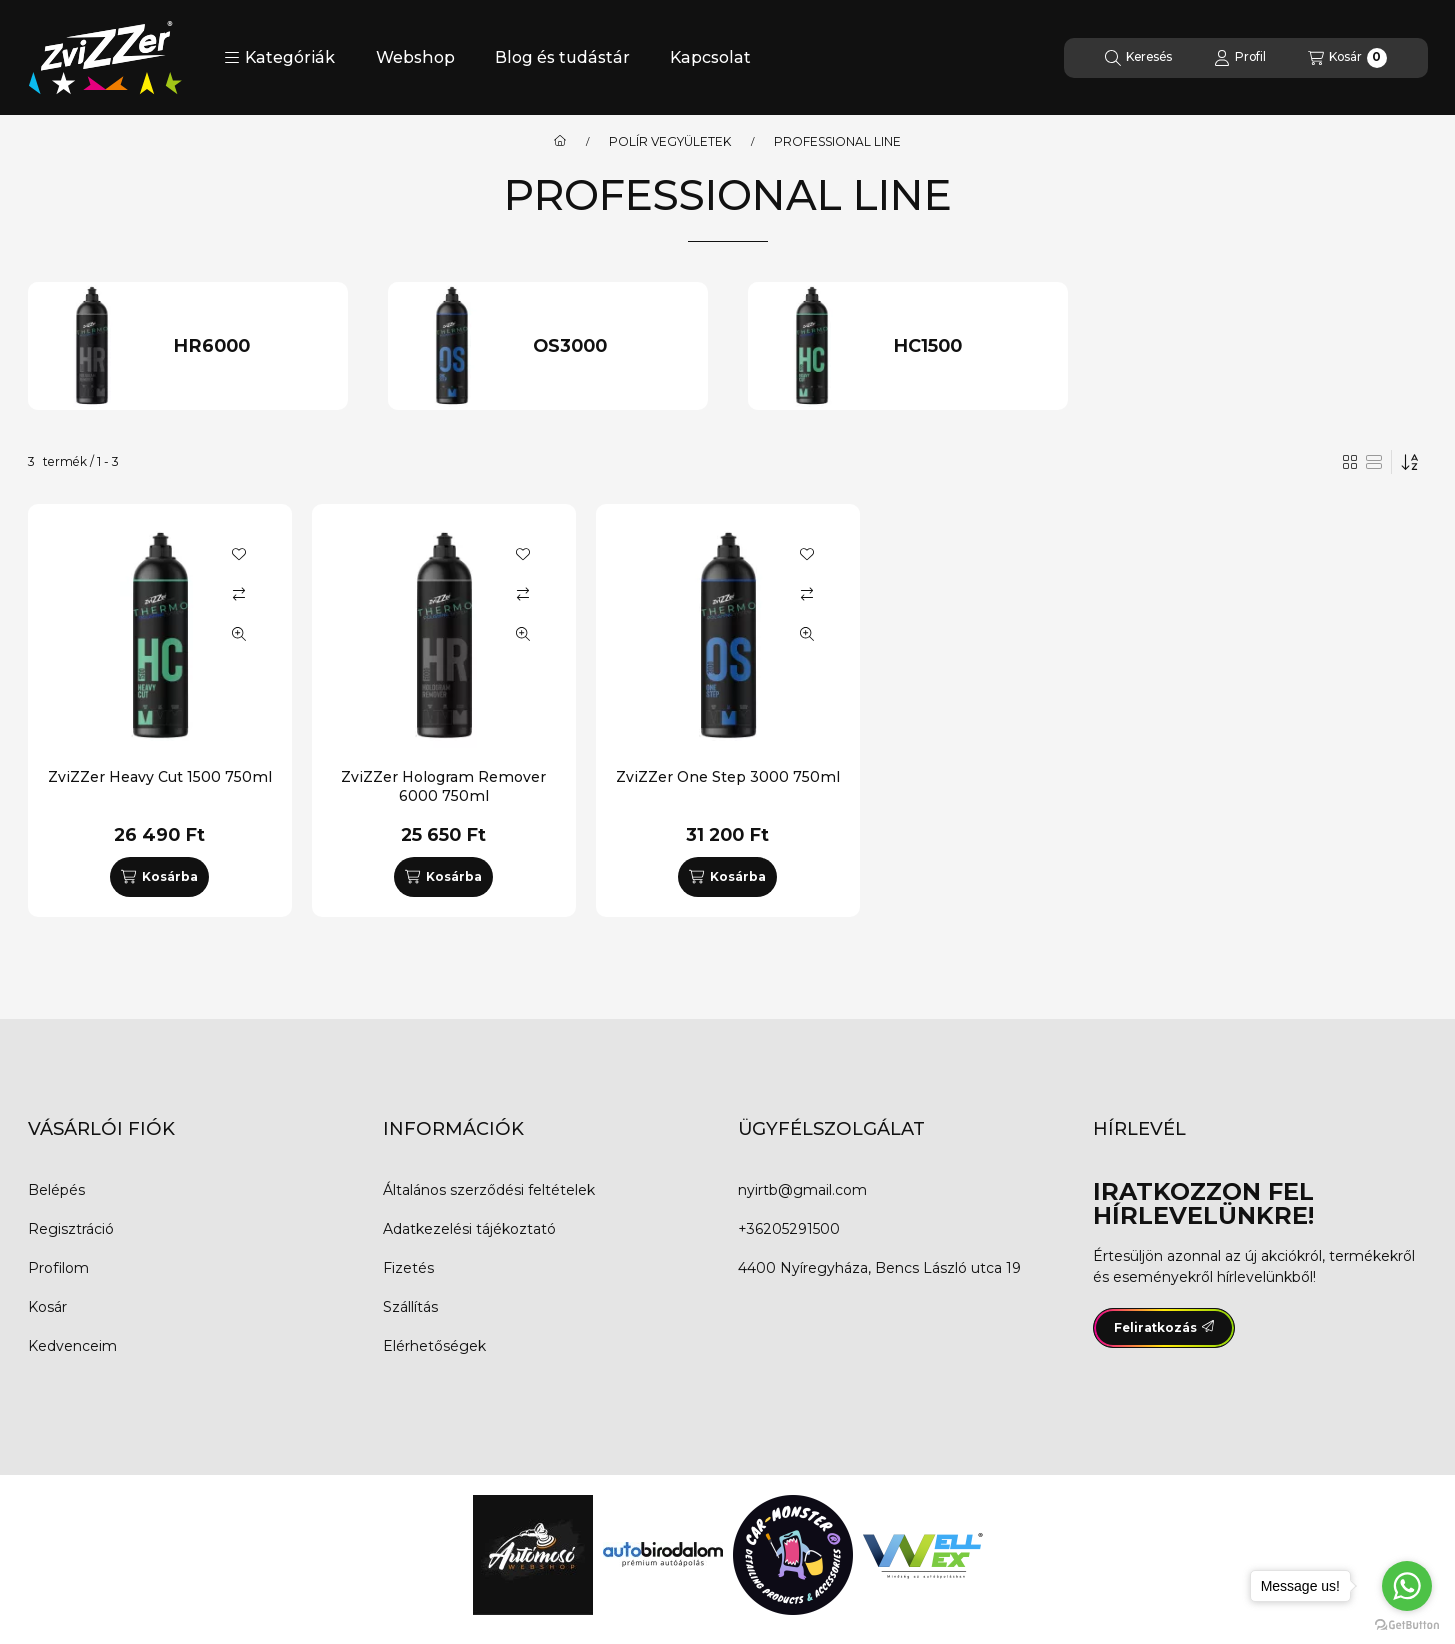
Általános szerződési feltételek (489, 1190)
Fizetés (408, 1268)
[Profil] (1240, 58)
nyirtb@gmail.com (802, 1190)
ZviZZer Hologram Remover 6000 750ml (443, 786)
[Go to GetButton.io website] (1407, 1624)
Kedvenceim (72, 1346)
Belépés (56, 1190)
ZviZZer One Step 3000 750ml (728, 777)
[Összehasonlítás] (239, 594)
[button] (279, 58)
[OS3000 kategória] (611, 346)
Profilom (58, 1268)
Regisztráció (71, 1229)
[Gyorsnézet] (239, 634)
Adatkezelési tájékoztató (469, 1229)
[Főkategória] (560, 142)
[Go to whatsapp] (1407, 1586)
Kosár (47, 1307)
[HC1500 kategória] (971, 346)
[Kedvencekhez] (239, 554)
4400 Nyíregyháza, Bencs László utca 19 (879, 1268)
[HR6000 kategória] (251, 346)
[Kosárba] (159, 877)
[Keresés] (1138, 58)
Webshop (415, 57)
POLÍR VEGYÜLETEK (670, 142)
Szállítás (410, 1307)
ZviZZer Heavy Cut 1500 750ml (160, 777)
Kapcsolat (710, 57)
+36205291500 (789, 1229)
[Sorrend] (1410, 462)
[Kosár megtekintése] (1347, 58)
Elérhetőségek (434, 1346)
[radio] (1374, 462)
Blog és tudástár (562, 57)
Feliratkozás (1164, 1327)
